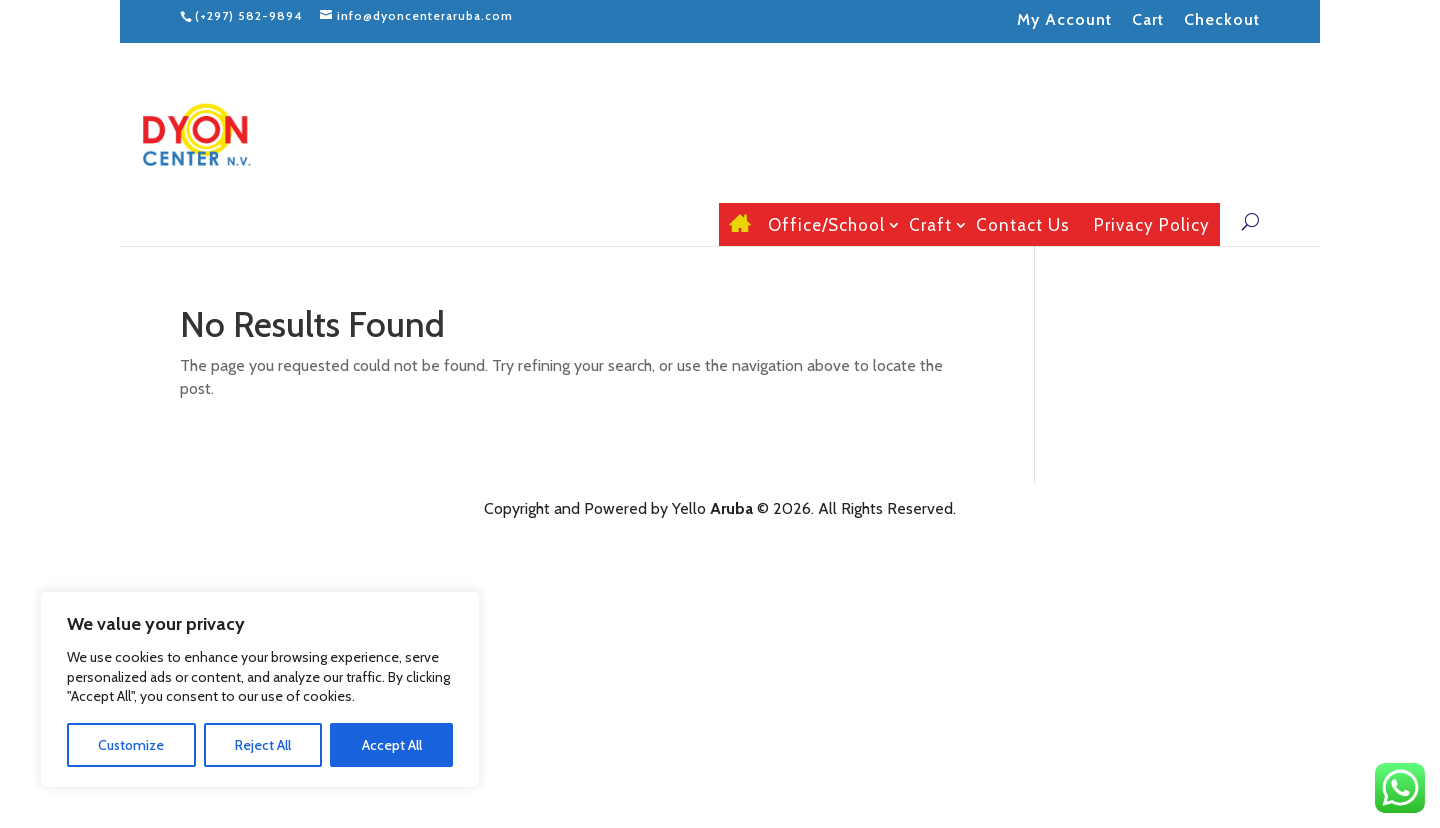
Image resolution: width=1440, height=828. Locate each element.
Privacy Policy (1152, 225)
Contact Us (1023, 225)
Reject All (263, 745)
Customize (131, 745)
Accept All (392, 745)
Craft (930, 225)
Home (736, 224)
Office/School (826, 225)
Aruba (731, 508)
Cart (1148, 19)
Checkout (1222, 19)
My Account (1064, 19)
